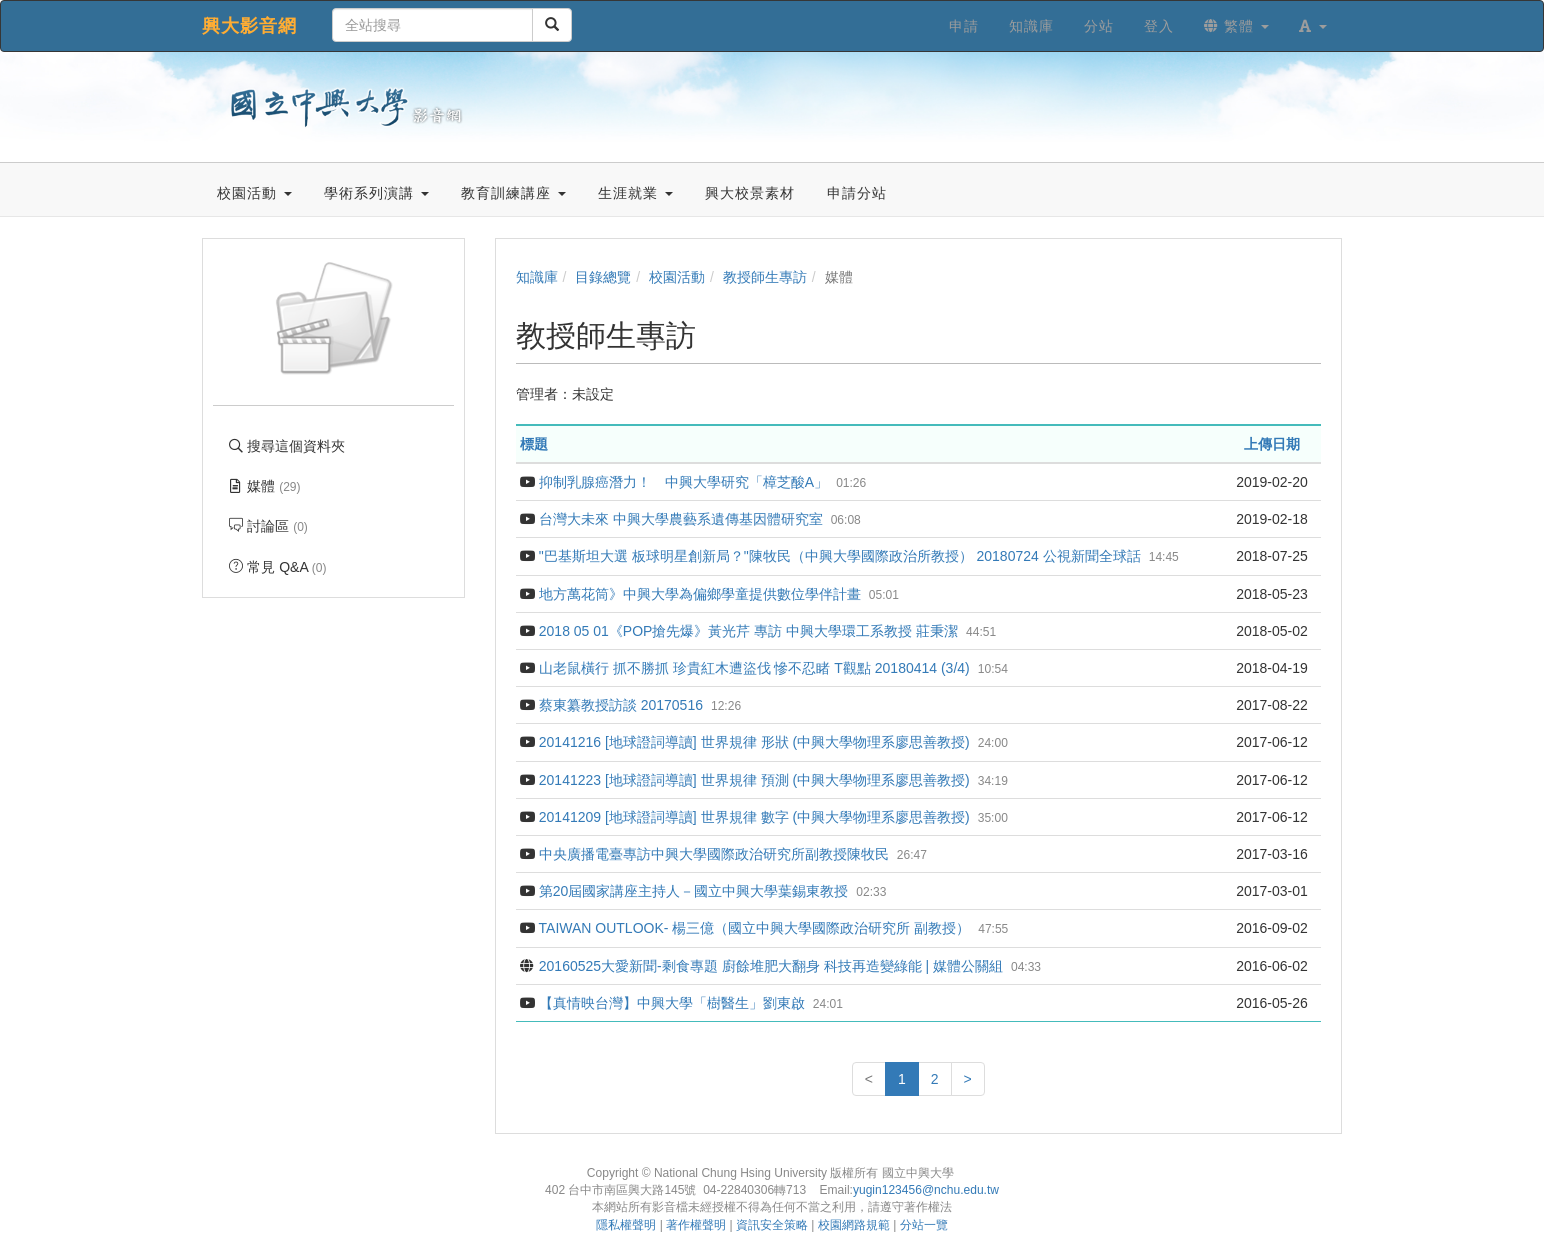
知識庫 (537, 277)
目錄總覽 (603, 277)
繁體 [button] (1236, 26)
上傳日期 (1272, 444)
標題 (534, 444)
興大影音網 (249, 26)
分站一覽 (924, 1225)
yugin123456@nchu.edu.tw (926, 1190)
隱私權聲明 (626, 1225)
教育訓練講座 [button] (513, 193)
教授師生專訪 (765, 277)
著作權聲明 (696, 1225)
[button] (1313, 26)
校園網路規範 (854, 1225)
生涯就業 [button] (635, 193)
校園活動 (677, 277)
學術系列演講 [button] (376, 193)
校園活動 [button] (254, 193)
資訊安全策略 (772, 1225)
